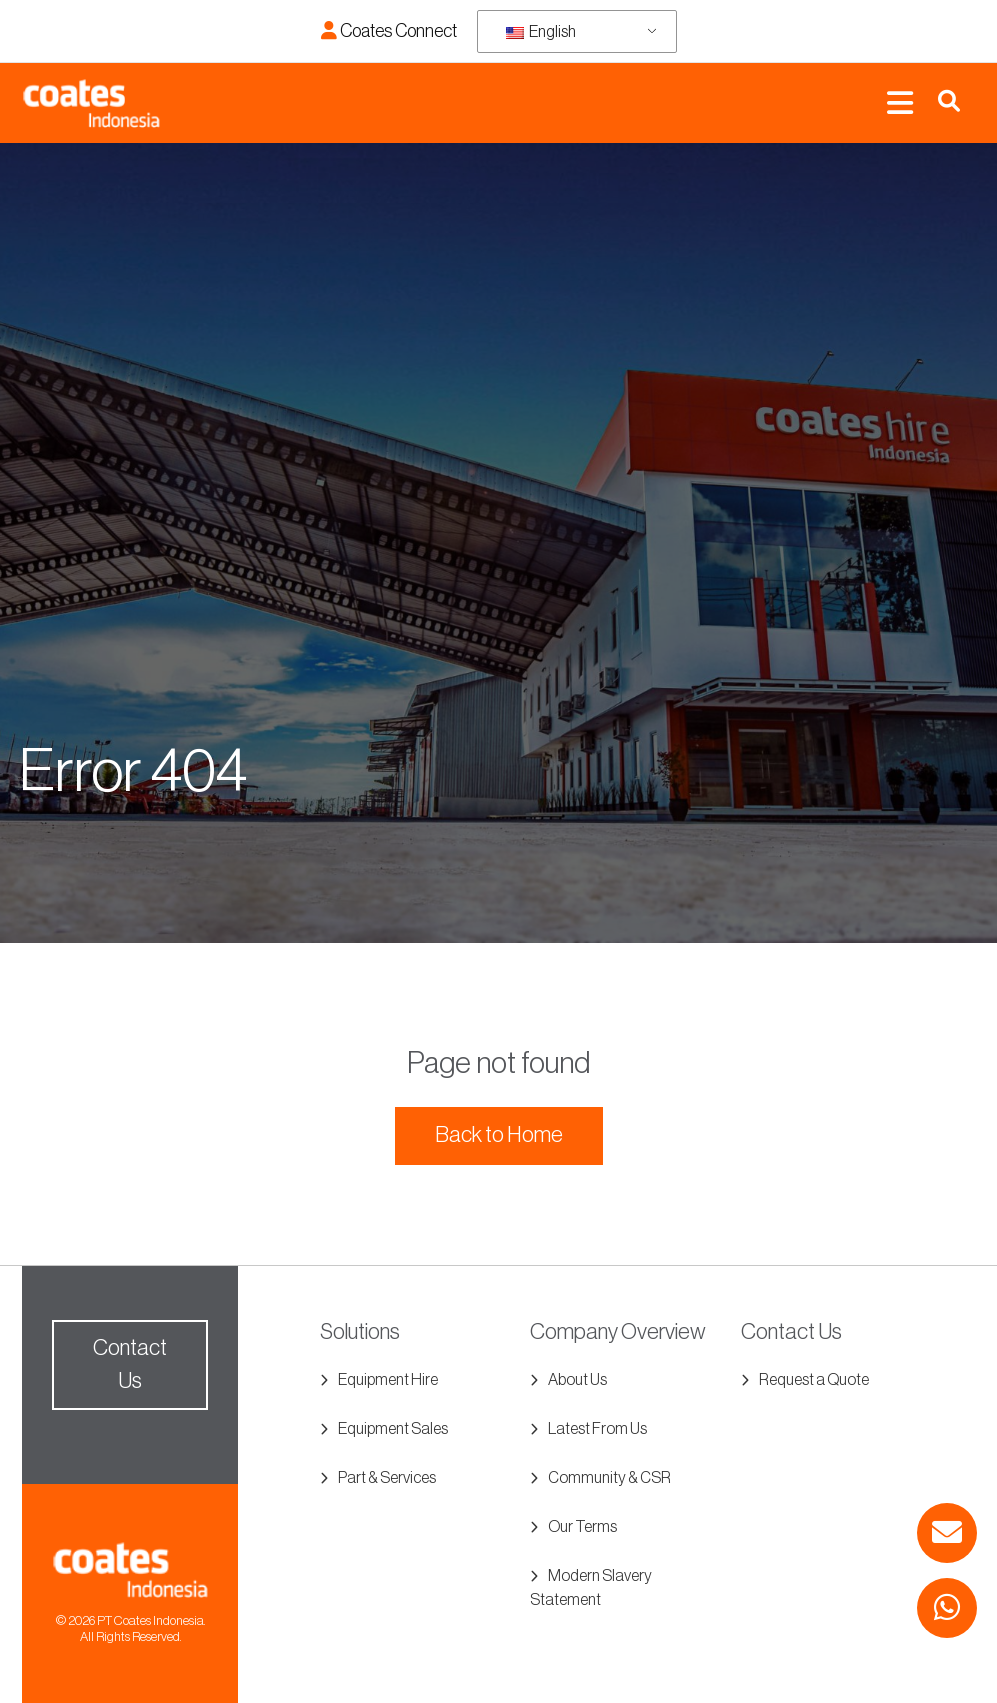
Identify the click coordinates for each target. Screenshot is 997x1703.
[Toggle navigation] (900, 103)
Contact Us (130, 1364)
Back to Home (499, 1135)
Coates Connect (389, 31)
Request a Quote (814, 1380)
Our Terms (582, 1527)
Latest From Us (597, 1429)
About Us (577, 1380)
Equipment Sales (393, 1429)
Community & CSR (609, 1478)
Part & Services (387, 1478)
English (541, 32)
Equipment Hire (388, 1380)
